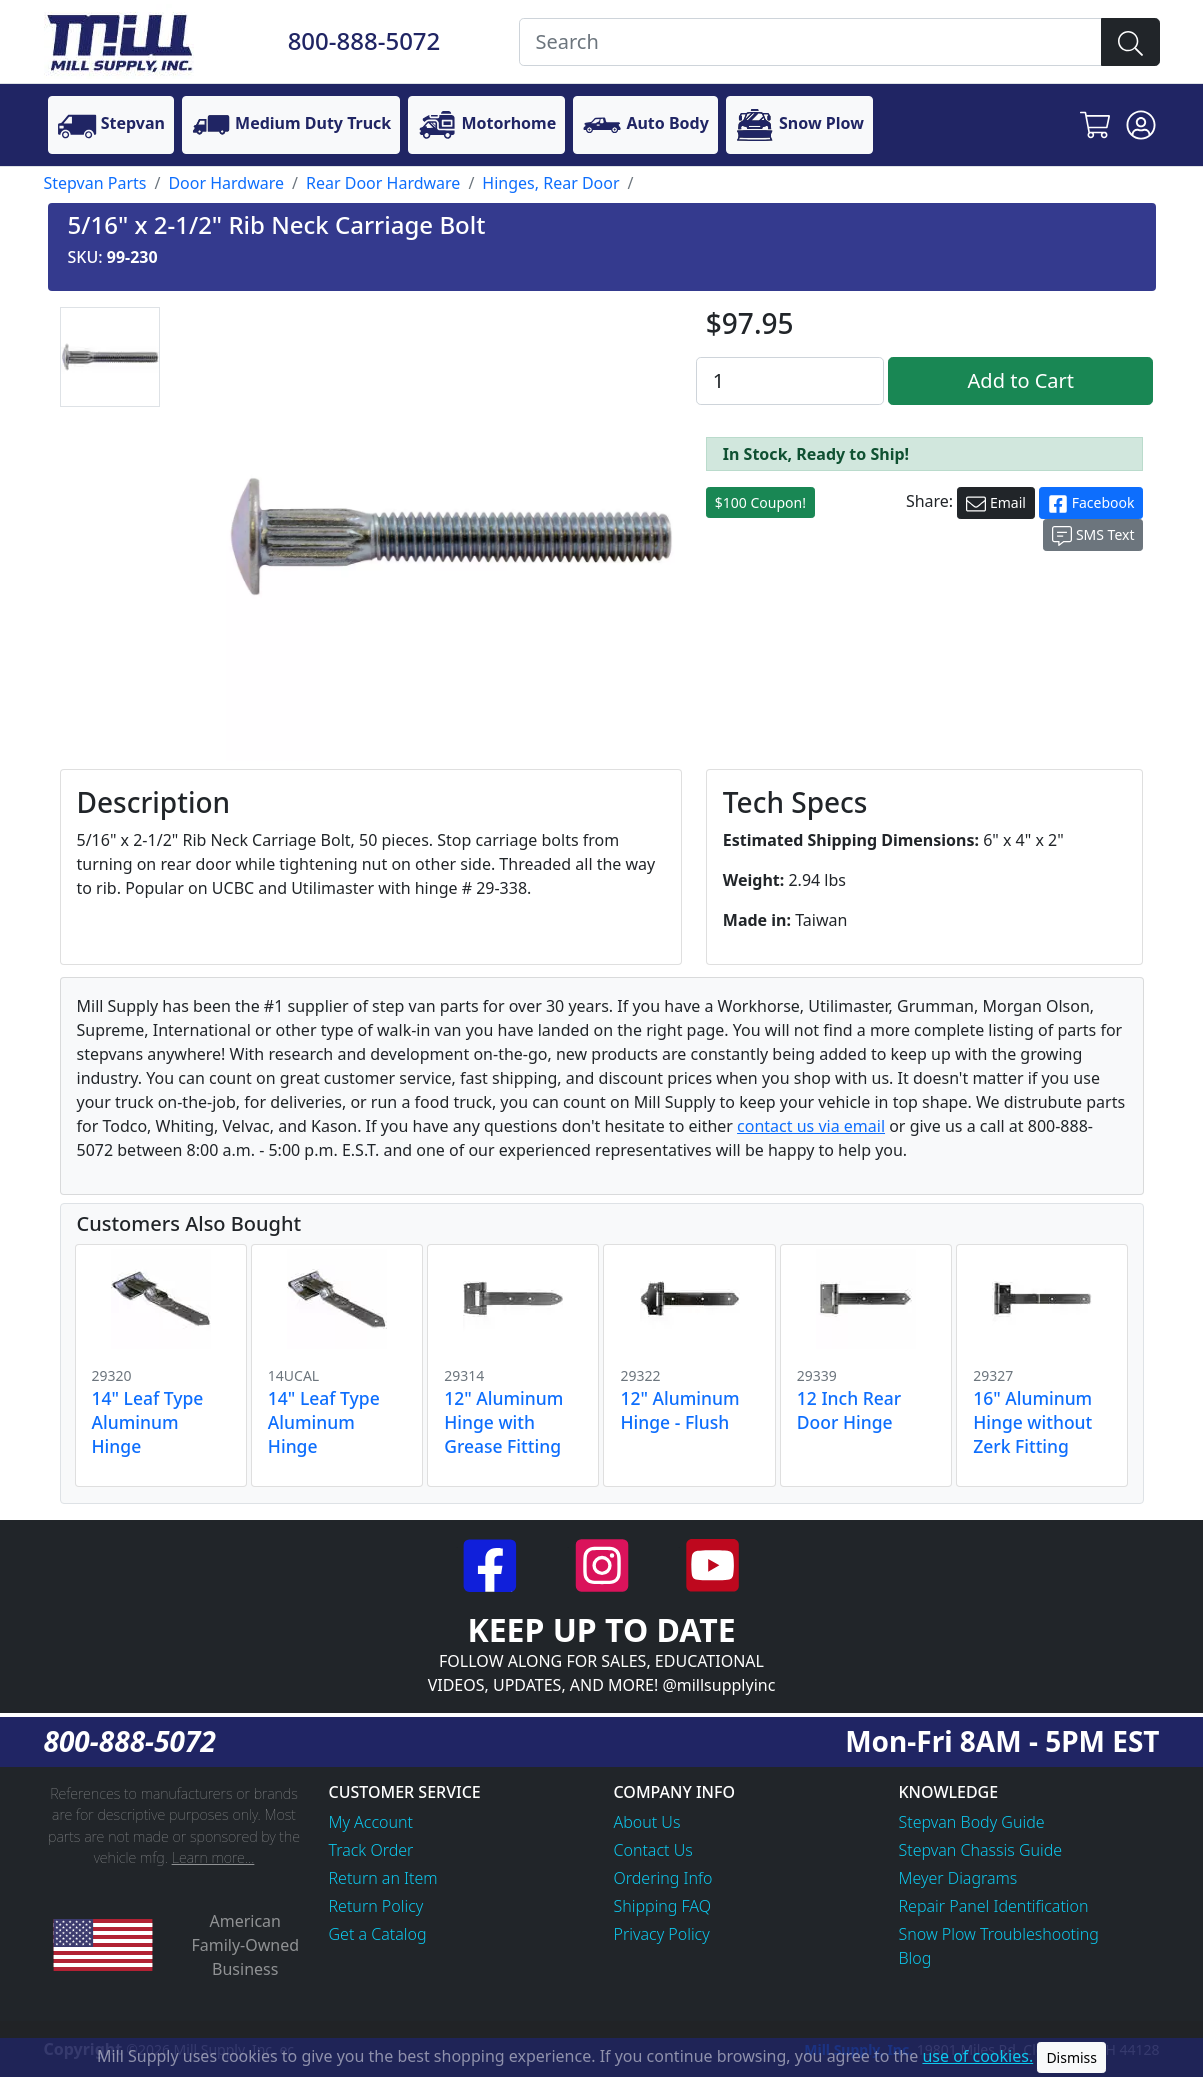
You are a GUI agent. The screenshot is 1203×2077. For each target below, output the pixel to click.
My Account (371, 1822)
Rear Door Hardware (383, 183)
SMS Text (1093, 535)
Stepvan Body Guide (972, 1822)
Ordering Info (663, 1878)
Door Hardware (226, 183)
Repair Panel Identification (994, 1906)
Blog (915, 1958)
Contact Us (653, 1850)
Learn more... (213, 1857)
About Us (647, 1822)
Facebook (1091, 503)
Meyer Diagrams (958, 1878)
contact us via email (811, 1126)
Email (996, 503)
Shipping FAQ (663, 1906)
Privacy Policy (662, 1934)
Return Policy (376, 1906)
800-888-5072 (364, 40)
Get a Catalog (378, 1934)
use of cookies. (977, 2056)
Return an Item (383, 1878)
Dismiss (1071, 2057)
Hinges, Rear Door (550, 183)
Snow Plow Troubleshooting (999, 1934)
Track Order (371, 1850)
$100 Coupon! (760, 502)
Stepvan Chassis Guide (981, 1850)
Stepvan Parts (95, 183)
